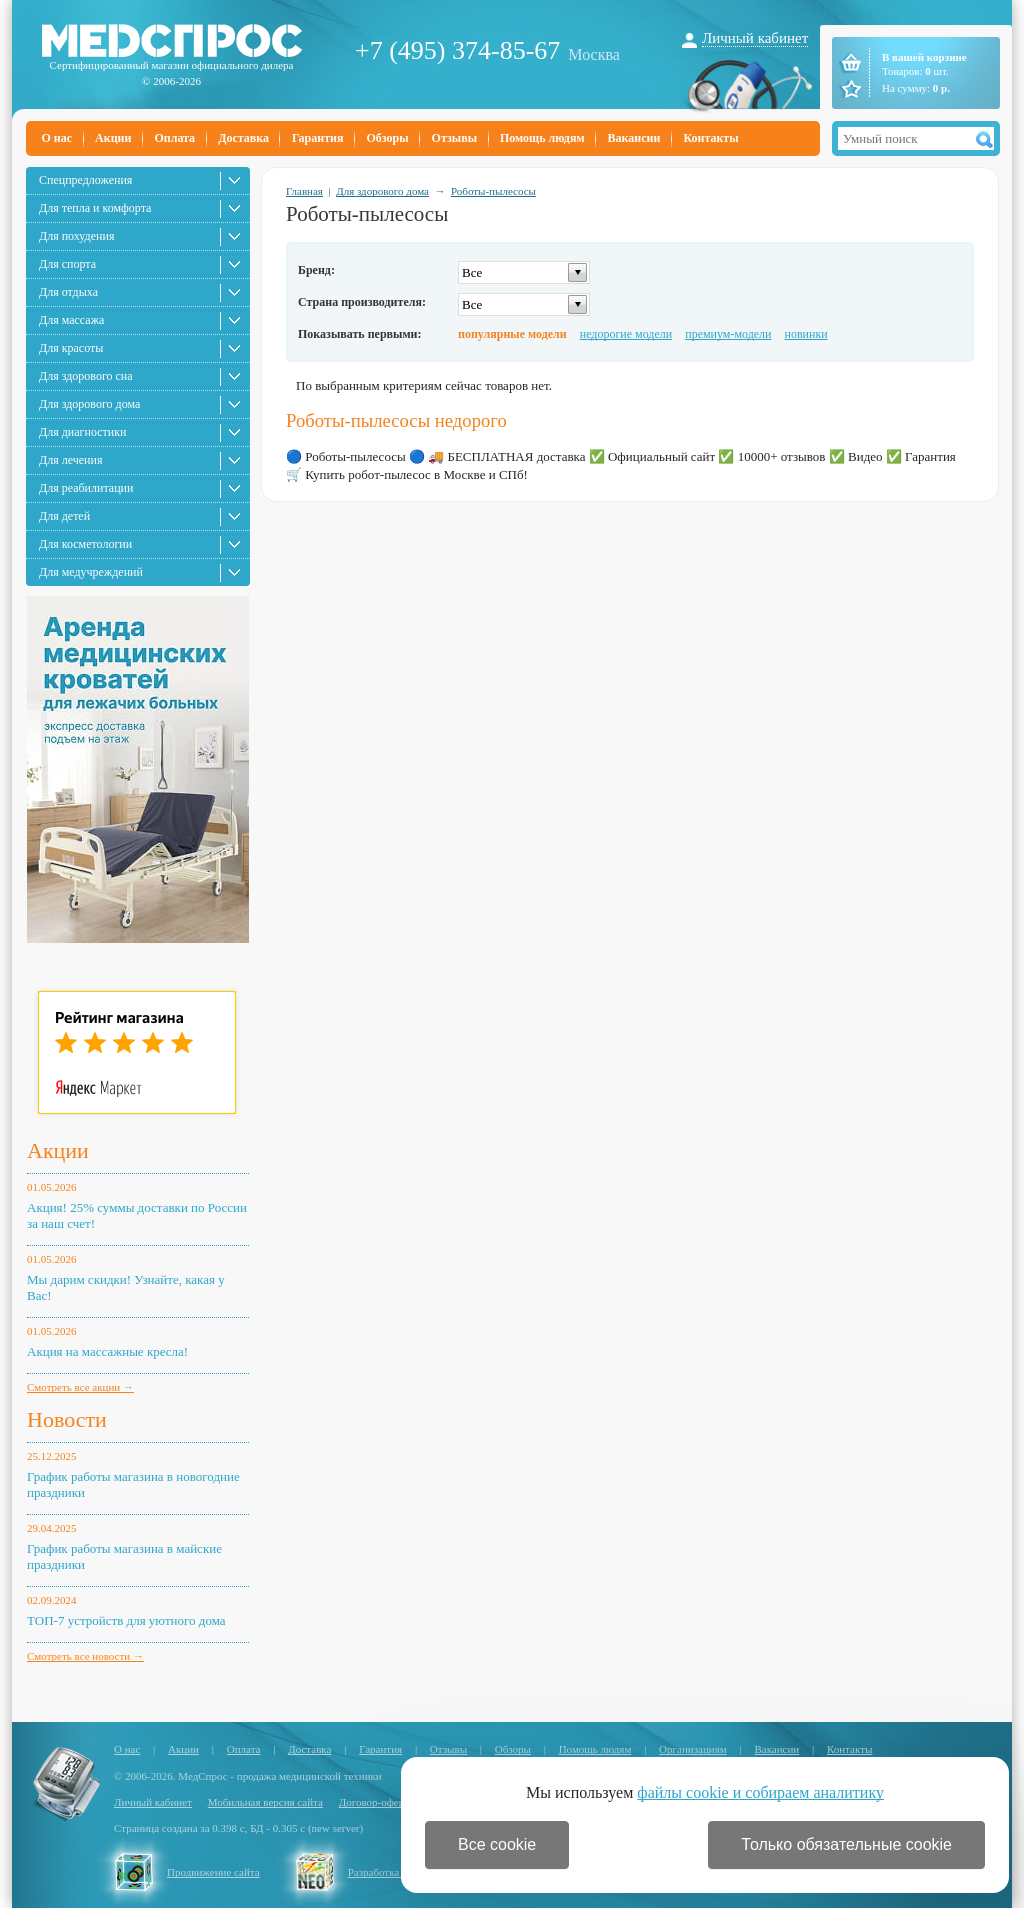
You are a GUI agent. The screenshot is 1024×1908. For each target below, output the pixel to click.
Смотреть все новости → (85, 1656)
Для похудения (76, 236)
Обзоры (387, 138)
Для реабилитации (86, 488)
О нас (57, 138)
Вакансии (634, 138)
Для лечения (70, 460)
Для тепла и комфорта (95, 208)
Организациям (693, 1749)
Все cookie (497, 1844)
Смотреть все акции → (80, 1387)
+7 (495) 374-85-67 (457, 50)
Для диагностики (82, 432)
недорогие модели (626, 334)
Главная (304, 191)
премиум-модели (728, 334)
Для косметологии (85, 544)
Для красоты (71, 348)
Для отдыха (68, 292)
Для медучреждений (91, 572)
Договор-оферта (376, 1802)
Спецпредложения (85, 180)
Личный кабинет (755, 38)
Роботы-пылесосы (493, 191)
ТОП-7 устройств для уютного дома (126, 1620)
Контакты (710, 138)
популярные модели (512, 334)
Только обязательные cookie (846, 1844)
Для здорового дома (89, 404)
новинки (806, 334)
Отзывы (454, 138)
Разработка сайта (388, 1872)
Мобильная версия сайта (265, 1802)
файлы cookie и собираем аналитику (760, 1792)
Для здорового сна (86, 376)
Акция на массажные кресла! (107, 1351)
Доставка (243, 138)
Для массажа (71, 320)
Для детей (64, 516)
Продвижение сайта (213, 1872)
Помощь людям (542, 138)
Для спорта (67, 264)
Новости (67, 1419)
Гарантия (317, 138)
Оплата (174, 138)
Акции (113, 138)
